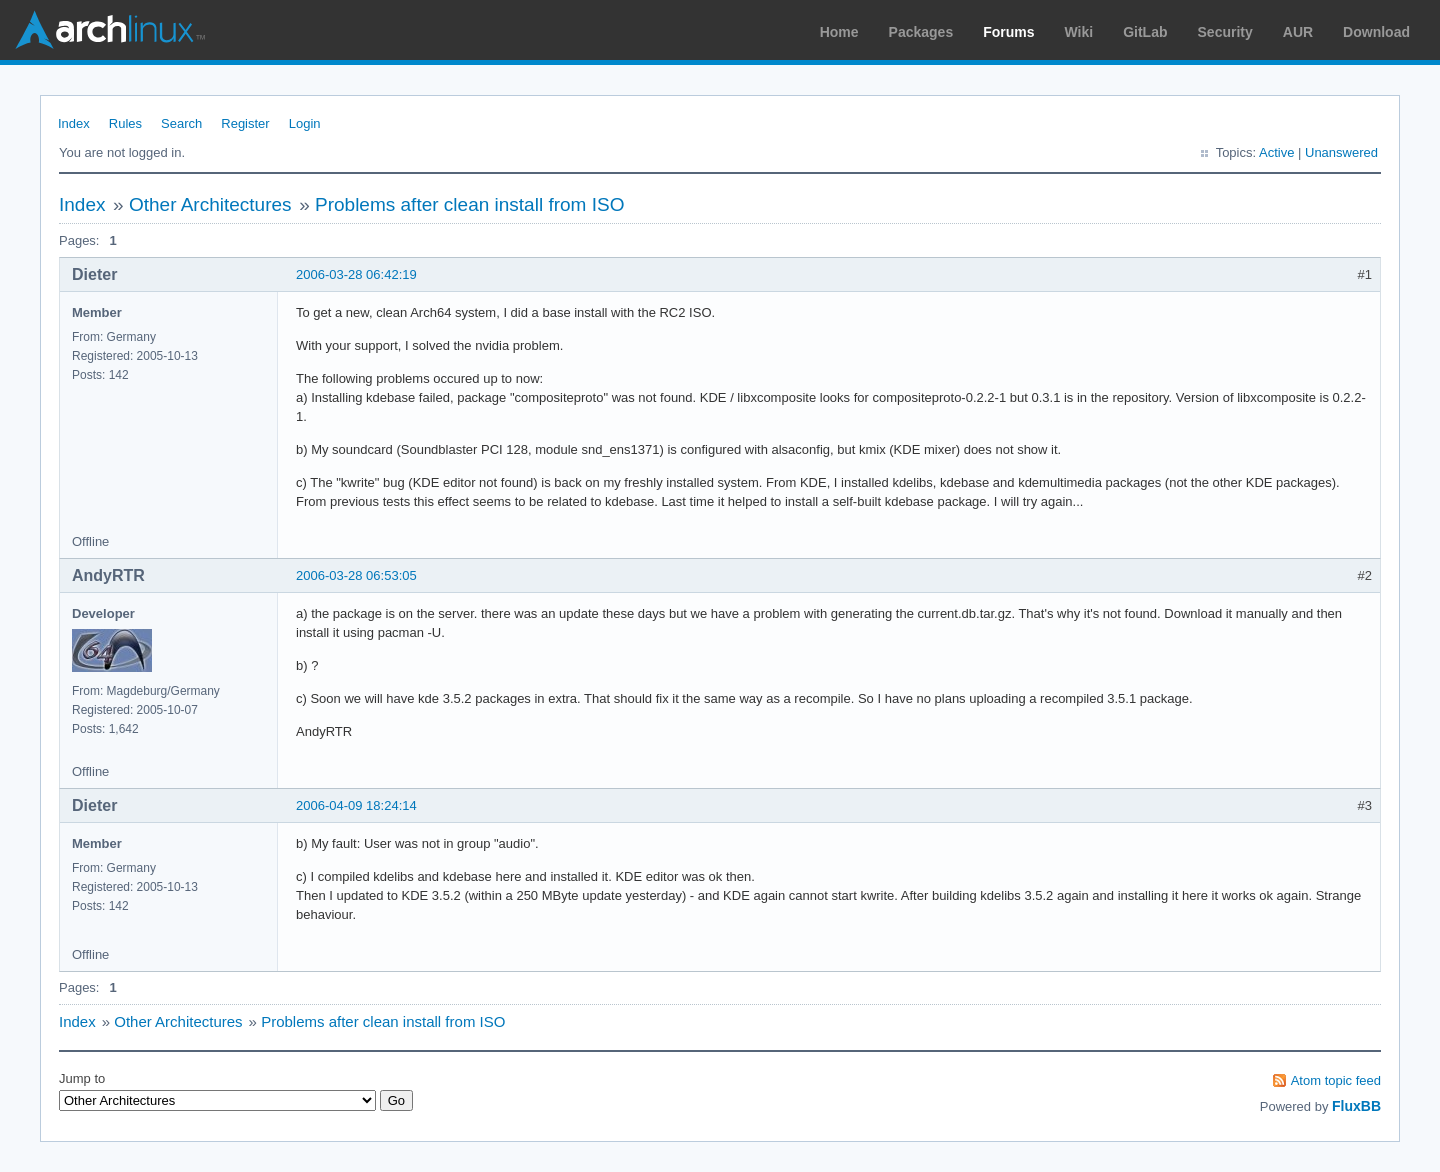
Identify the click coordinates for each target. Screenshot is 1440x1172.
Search (181, 123)
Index (74, 123)
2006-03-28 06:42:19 (356, 274)
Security (1225, 32)
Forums (1008, 32)
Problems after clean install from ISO (469, 204)
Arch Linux (110, 30)
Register (245, 123)
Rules (125, 123)
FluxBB (1356, 1106)
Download (1376, 32)
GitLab (1145, 32)
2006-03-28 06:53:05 (356, 575)
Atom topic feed (1336, 1080)
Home (839, 32)
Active (1276, 152)
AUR (1298, 32)
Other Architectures (210, 204)
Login (305, 123)
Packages (921, 32)
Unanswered (1341, 152)
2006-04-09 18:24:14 (356, 805)
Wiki (1079, 32)
